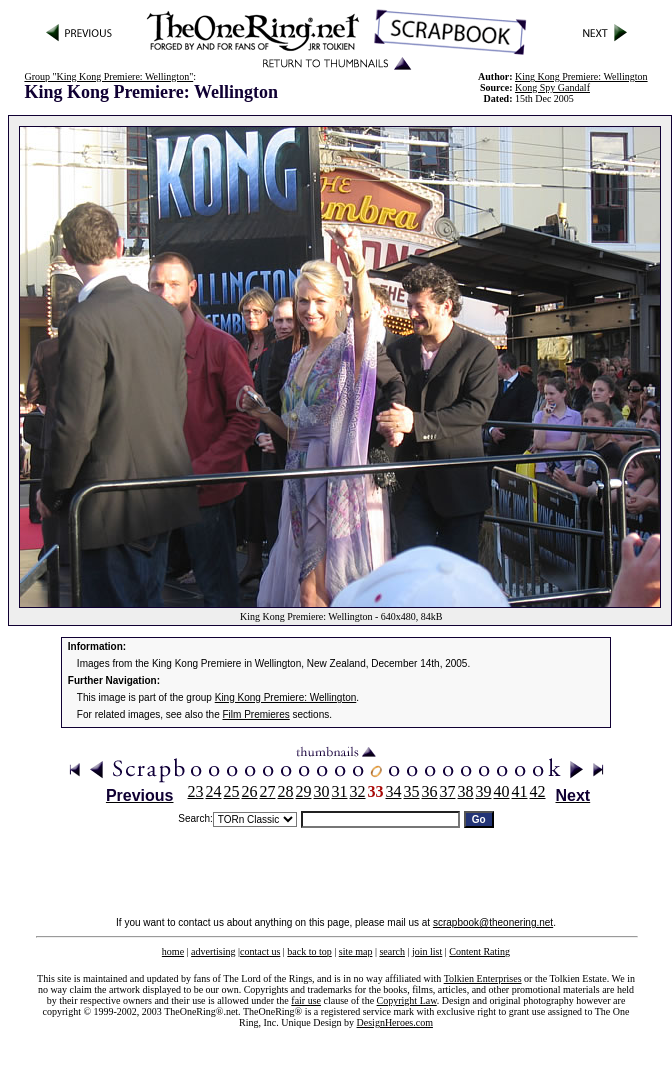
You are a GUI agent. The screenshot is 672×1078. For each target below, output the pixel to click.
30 (322, 791)
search (392, 951)
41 (520, 791)
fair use (306, 1000)
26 (250, 791)
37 (448, 791)
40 (502, 791)
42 (538, 791)
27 (268, 791)
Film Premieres (256, 714)
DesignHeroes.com (395, 1022)
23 (196, 791)
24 (214, 791)
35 (412, 791)
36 (430, 791)
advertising (213, 951)
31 (340, 791)
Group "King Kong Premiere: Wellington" (108, 76)
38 (466, 791)
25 (232, 791)
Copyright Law (407, 1000)
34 (394, 791)
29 (304, 791)
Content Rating (479, 951)
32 (358, 791)
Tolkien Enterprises (483, 978)
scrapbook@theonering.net (493, 922)
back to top (309, 951)
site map (356, 951)
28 (286, 791)
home (173, 951)
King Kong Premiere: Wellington (286, 697)
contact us (260, 951)
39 (484, 791)
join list (427, 951)
